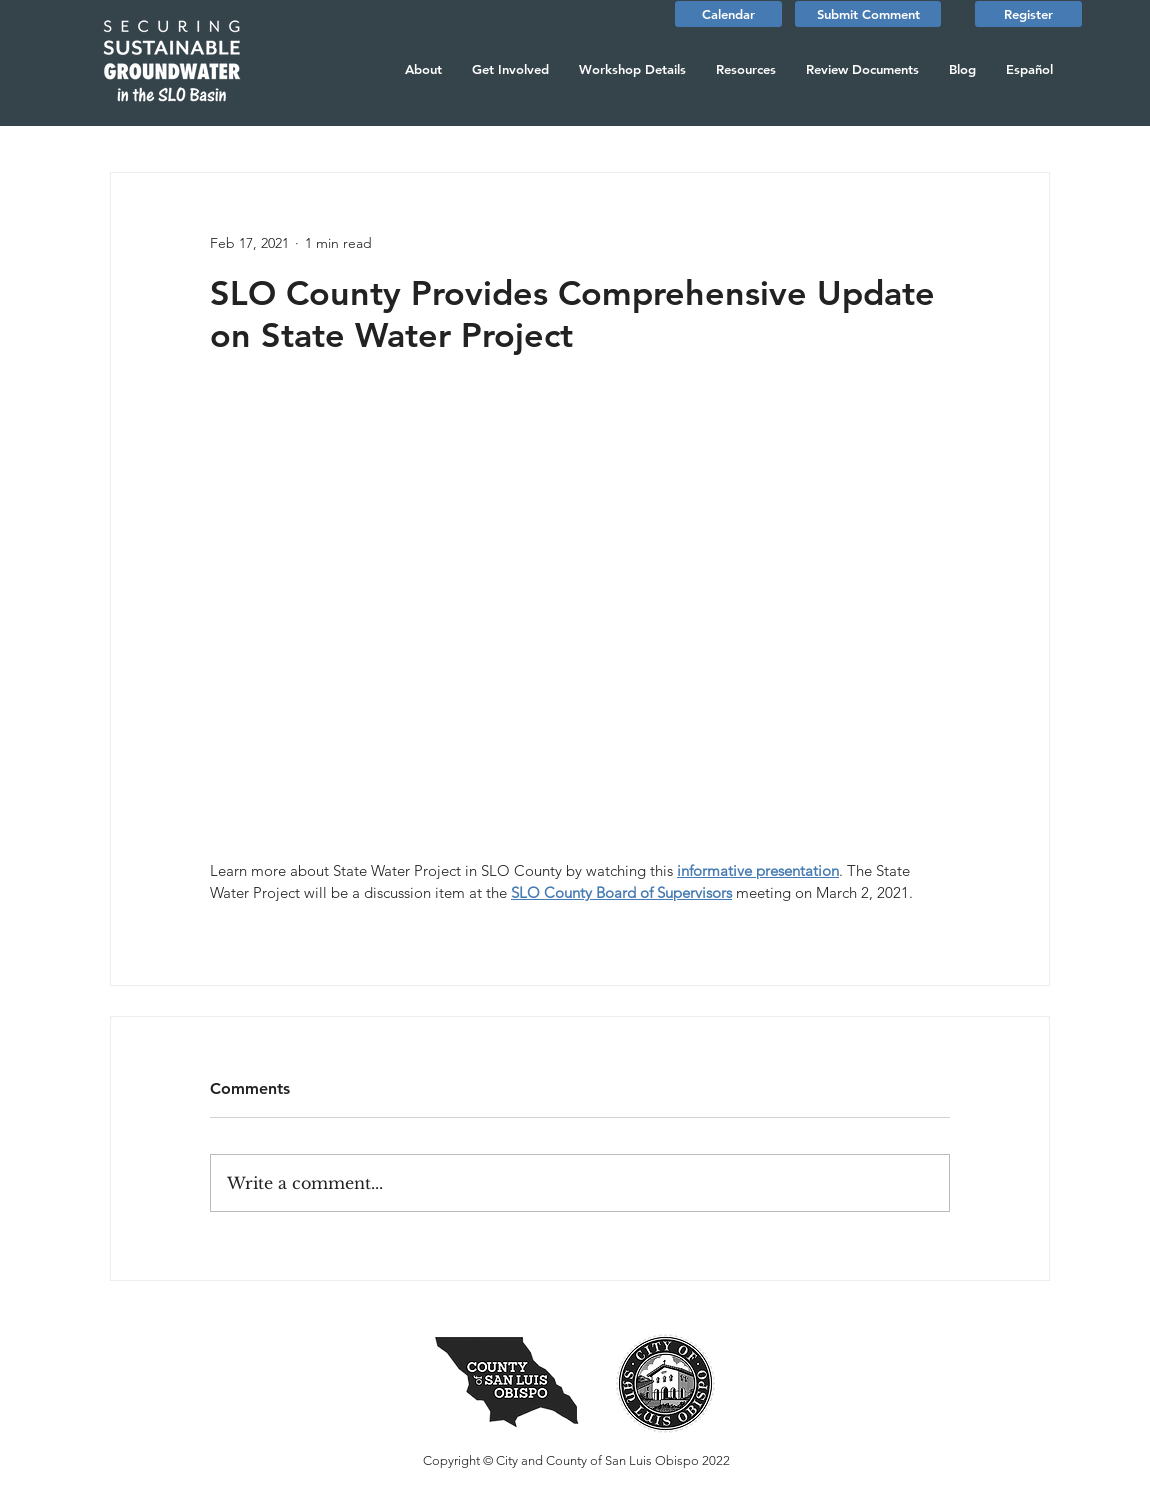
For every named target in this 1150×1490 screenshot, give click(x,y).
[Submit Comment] (868, 14)
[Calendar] (728, 14)
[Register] (1028, 14)
